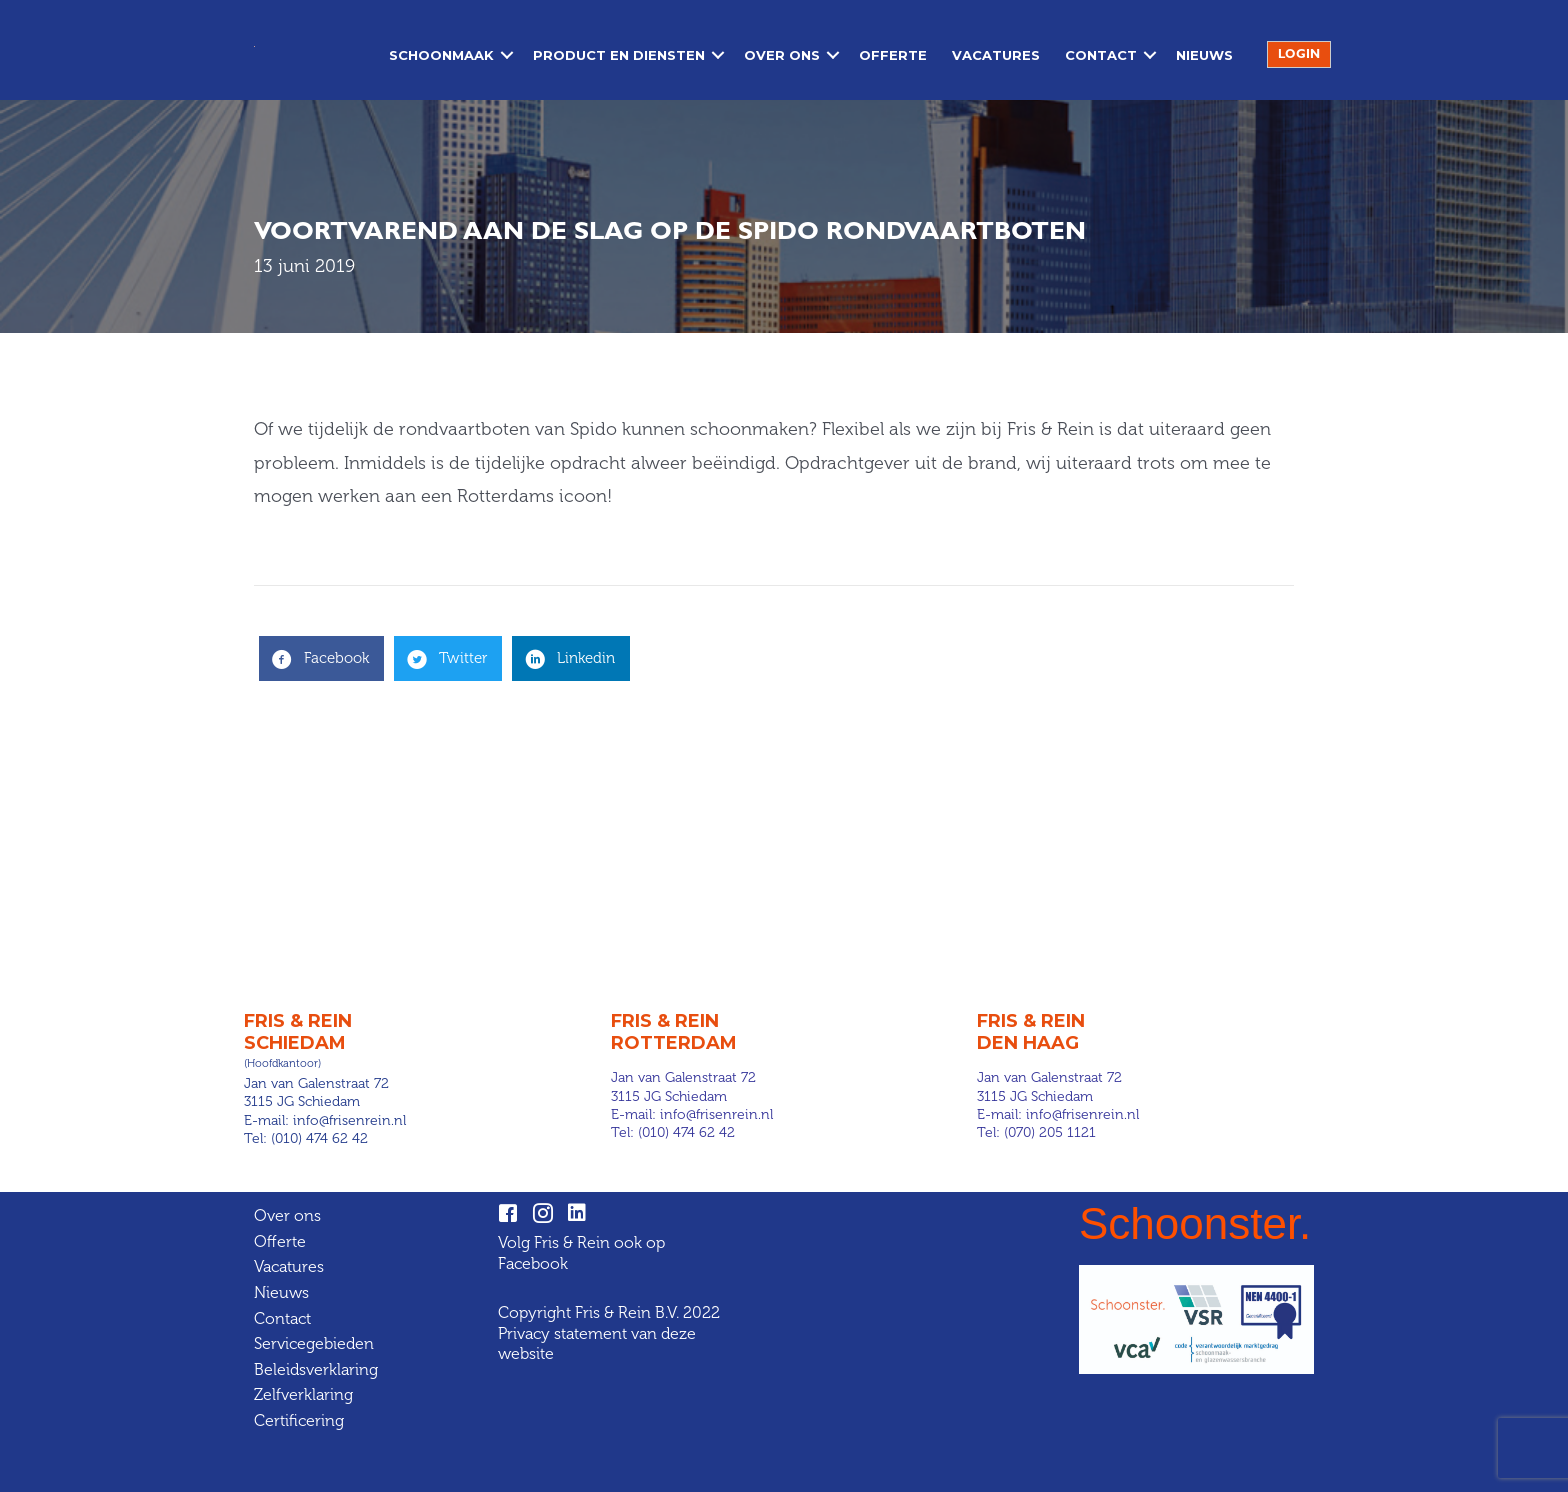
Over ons (782, 55)
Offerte (893, 55)
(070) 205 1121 (1050, 1132)
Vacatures (996, 55)
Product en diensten (619, 55)
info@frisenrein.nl (349, 1120)
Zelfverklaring (303, 1394)
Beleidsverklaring (316, 1369)
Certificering (299, 1420)
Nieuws (1204, 55)
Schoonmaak (441, 55)
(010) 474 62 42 (319, 1138)
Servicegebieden (314, 1343)
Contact (1101, 55)
